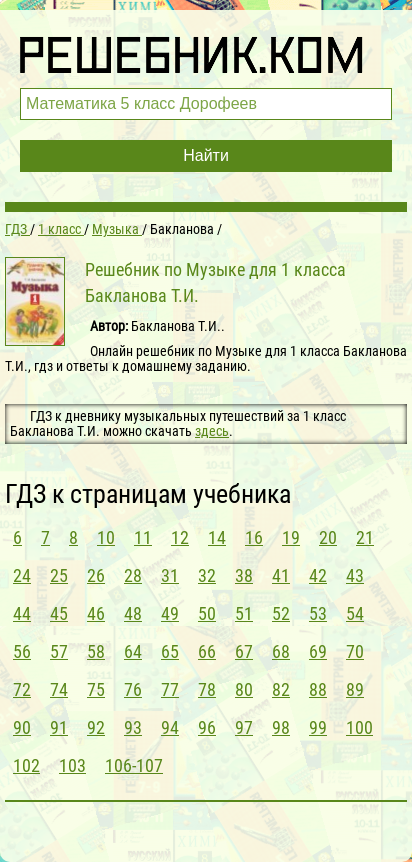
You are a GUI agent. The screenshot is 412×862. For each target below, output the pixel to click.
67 (244, 651)
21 (365, 537)
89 (355, 689)
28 (133, 575)
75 (96, 689)
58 (96, 651)
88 (318, 689)
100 (359, 727)
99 (318, 727)
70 (355, 651)
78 (207, 689)
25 (59, 575)
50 (207, 613)
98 (281, 727)
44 (22, 613)
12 (180, 537)
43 (355, 575)
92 (96, 727)
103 (72, 765)
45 (59, 613)
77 (170, 689)
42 (318, 575)
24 (22, 575)
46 (96, 613)
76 (133, 689)
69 (318, 651)
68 (281, 651)
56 (22, 651)
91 (59, 727)
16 (254, 537)
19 (291, 537)
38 (244, 575)
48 (133, 613)
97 (244, 727)
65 (170, 651)
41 (281, 575)
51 (244, 613)
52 (281, 613)
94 (170, 727)
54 (355, 613)
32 (207, 575)
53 (318, 613)
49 (170, 613)
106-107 (134, 765)
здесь (212, 431)
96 (207, 727)
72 (22, 689)
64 (133, 651)
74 (59, 689)
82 (281, 689)
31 (170, 575)
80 (244, 689)
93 (133, 727)
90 (22, 727)
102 (26, 765)
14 (217, 537)
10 (106, 537)
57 (59, 651)
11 (143, 537)
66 (207, 651)
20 (328, 537)
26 (96, 575)
